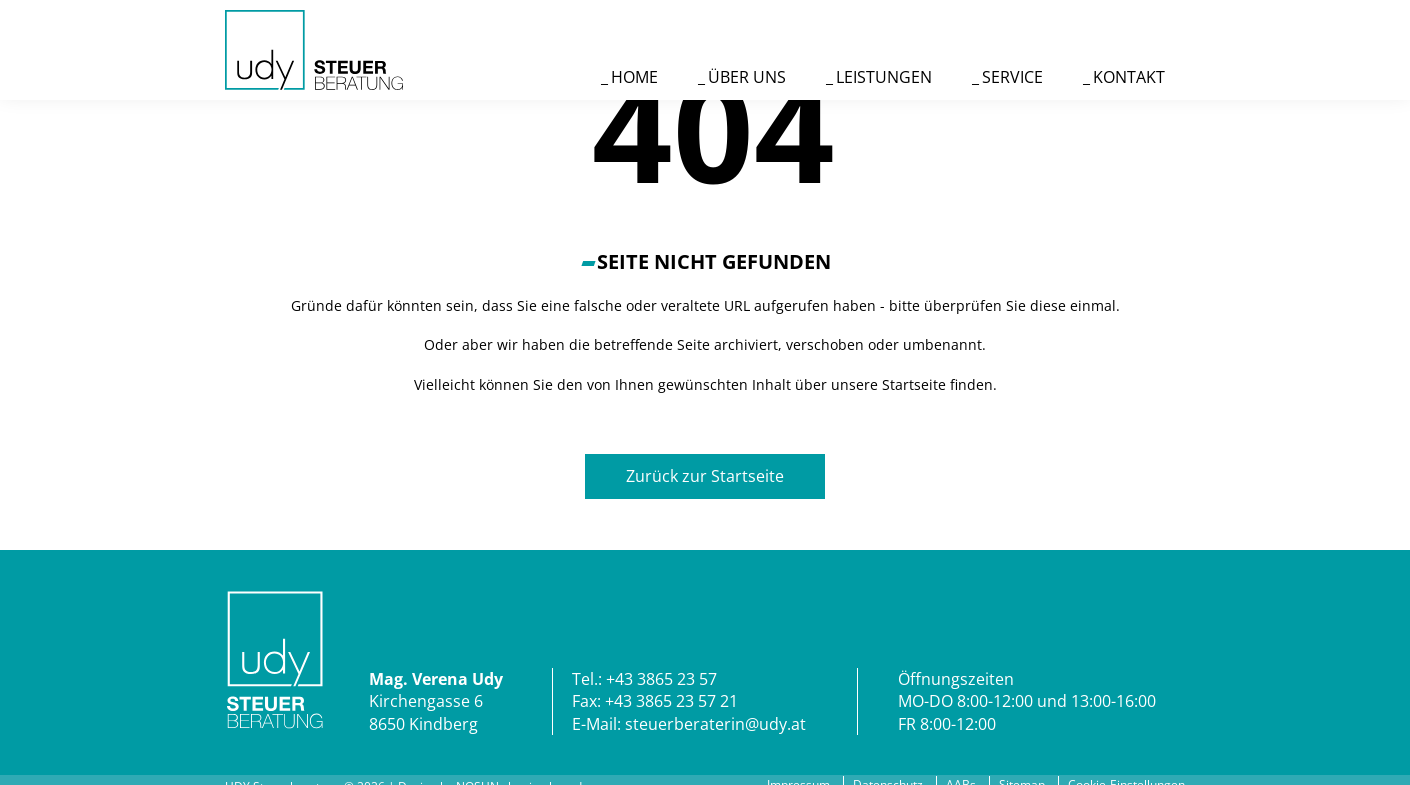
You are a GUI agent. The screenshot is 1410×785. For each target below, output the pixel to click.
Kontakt (1129, 77)
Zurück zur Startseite (705, 476)
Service (1012, 77)
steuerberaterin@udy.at (715, 724)
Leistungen (884, 77)
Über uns (747, 77)
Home (634, 77)
